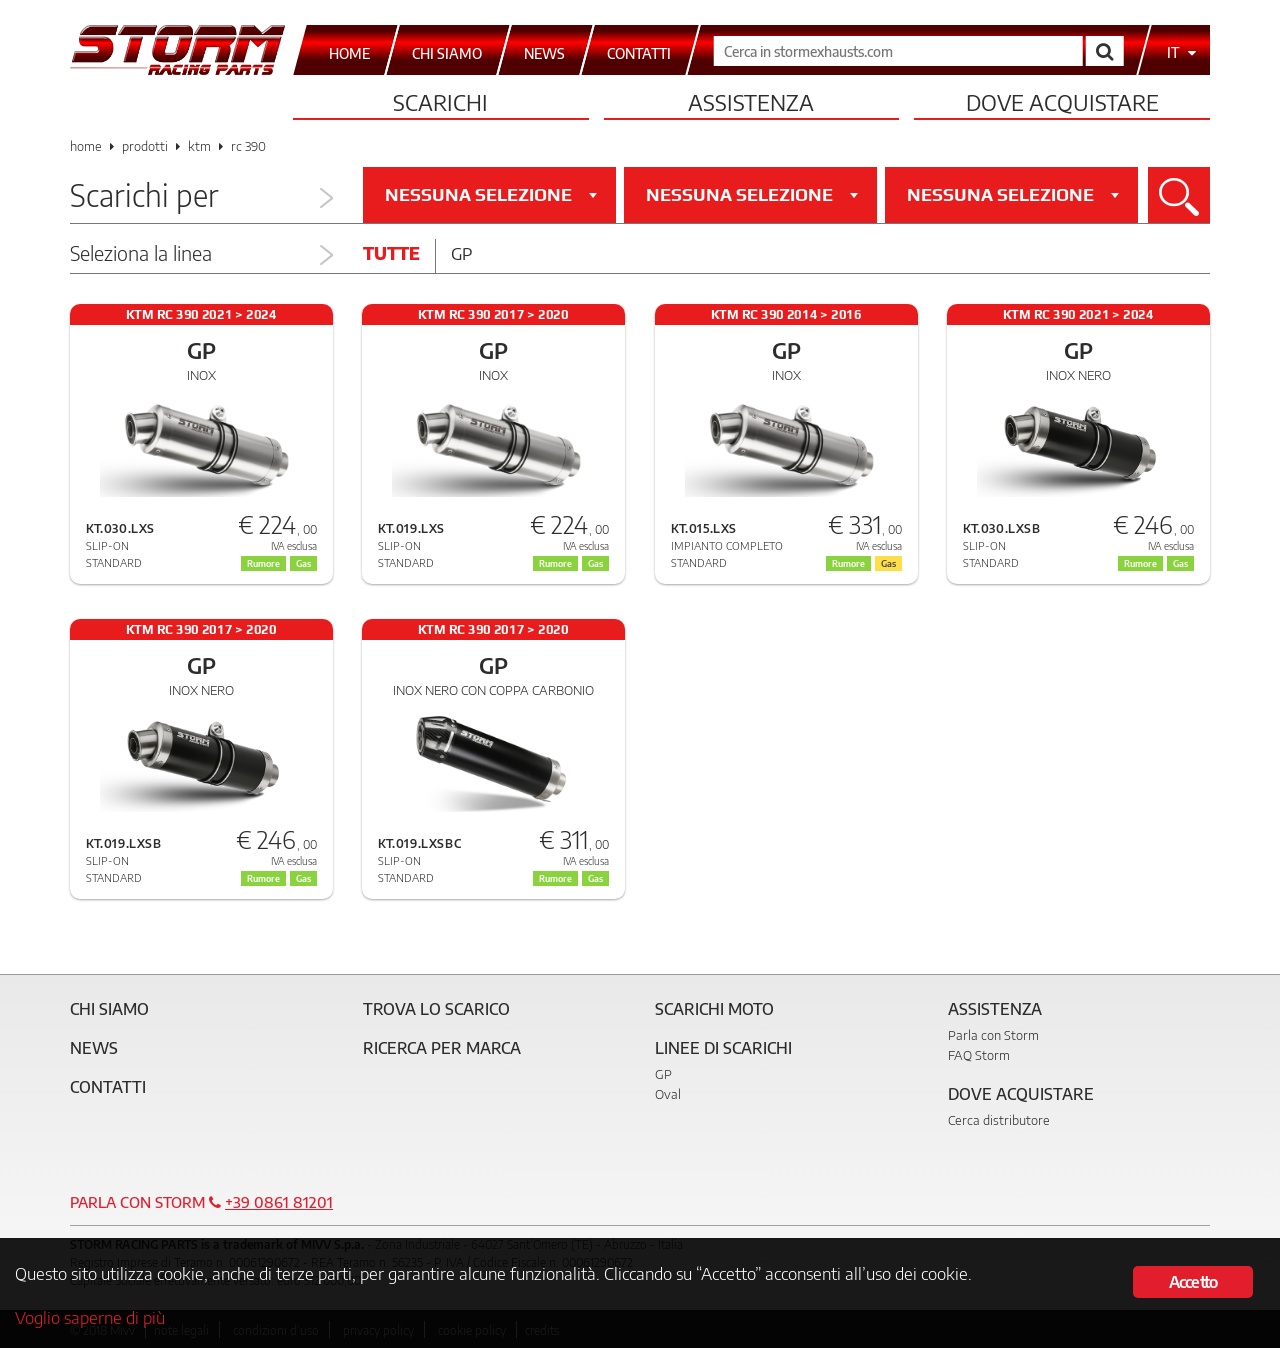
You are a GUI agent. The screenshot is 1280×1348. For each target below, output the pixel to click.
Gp (461, 253)
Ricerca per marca (442, 1048)
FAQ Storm (979, 1055)
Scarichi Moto (714, 1009)
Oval (668, 1094)
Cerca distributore (999, 1120)
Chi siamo (109, 1009)
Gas (595, 878)
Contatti (108, 1087)
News (94, 1048)
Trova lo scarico (436, 1009)
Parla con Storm (993, 1035)
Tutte (391, 253)
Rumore (555, 878)
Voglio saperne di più (90, 1317)
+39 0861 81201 (279, 1202)
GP (663, 1074)
